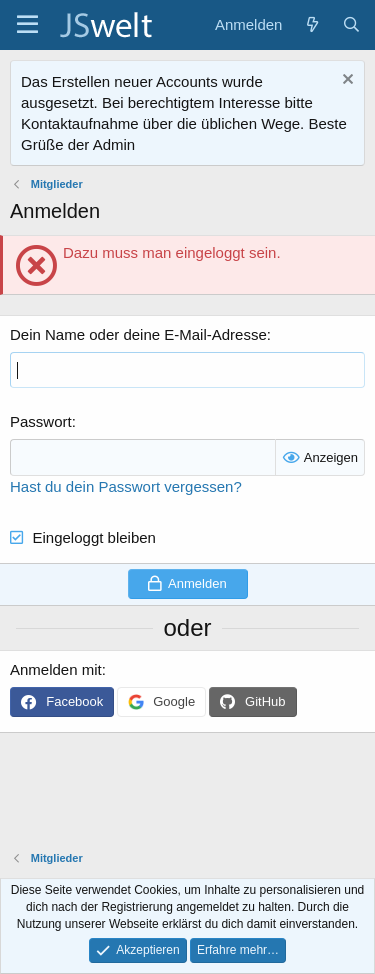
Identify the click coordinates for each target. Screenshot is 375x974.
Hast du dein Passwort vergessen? (126, 486)
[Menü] (27, 25)
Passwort (41, 421)
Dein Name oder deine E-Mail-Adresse (138, 334)
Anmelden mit (56, 669)
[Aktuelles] (311, 24)
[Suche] (351, 24)
